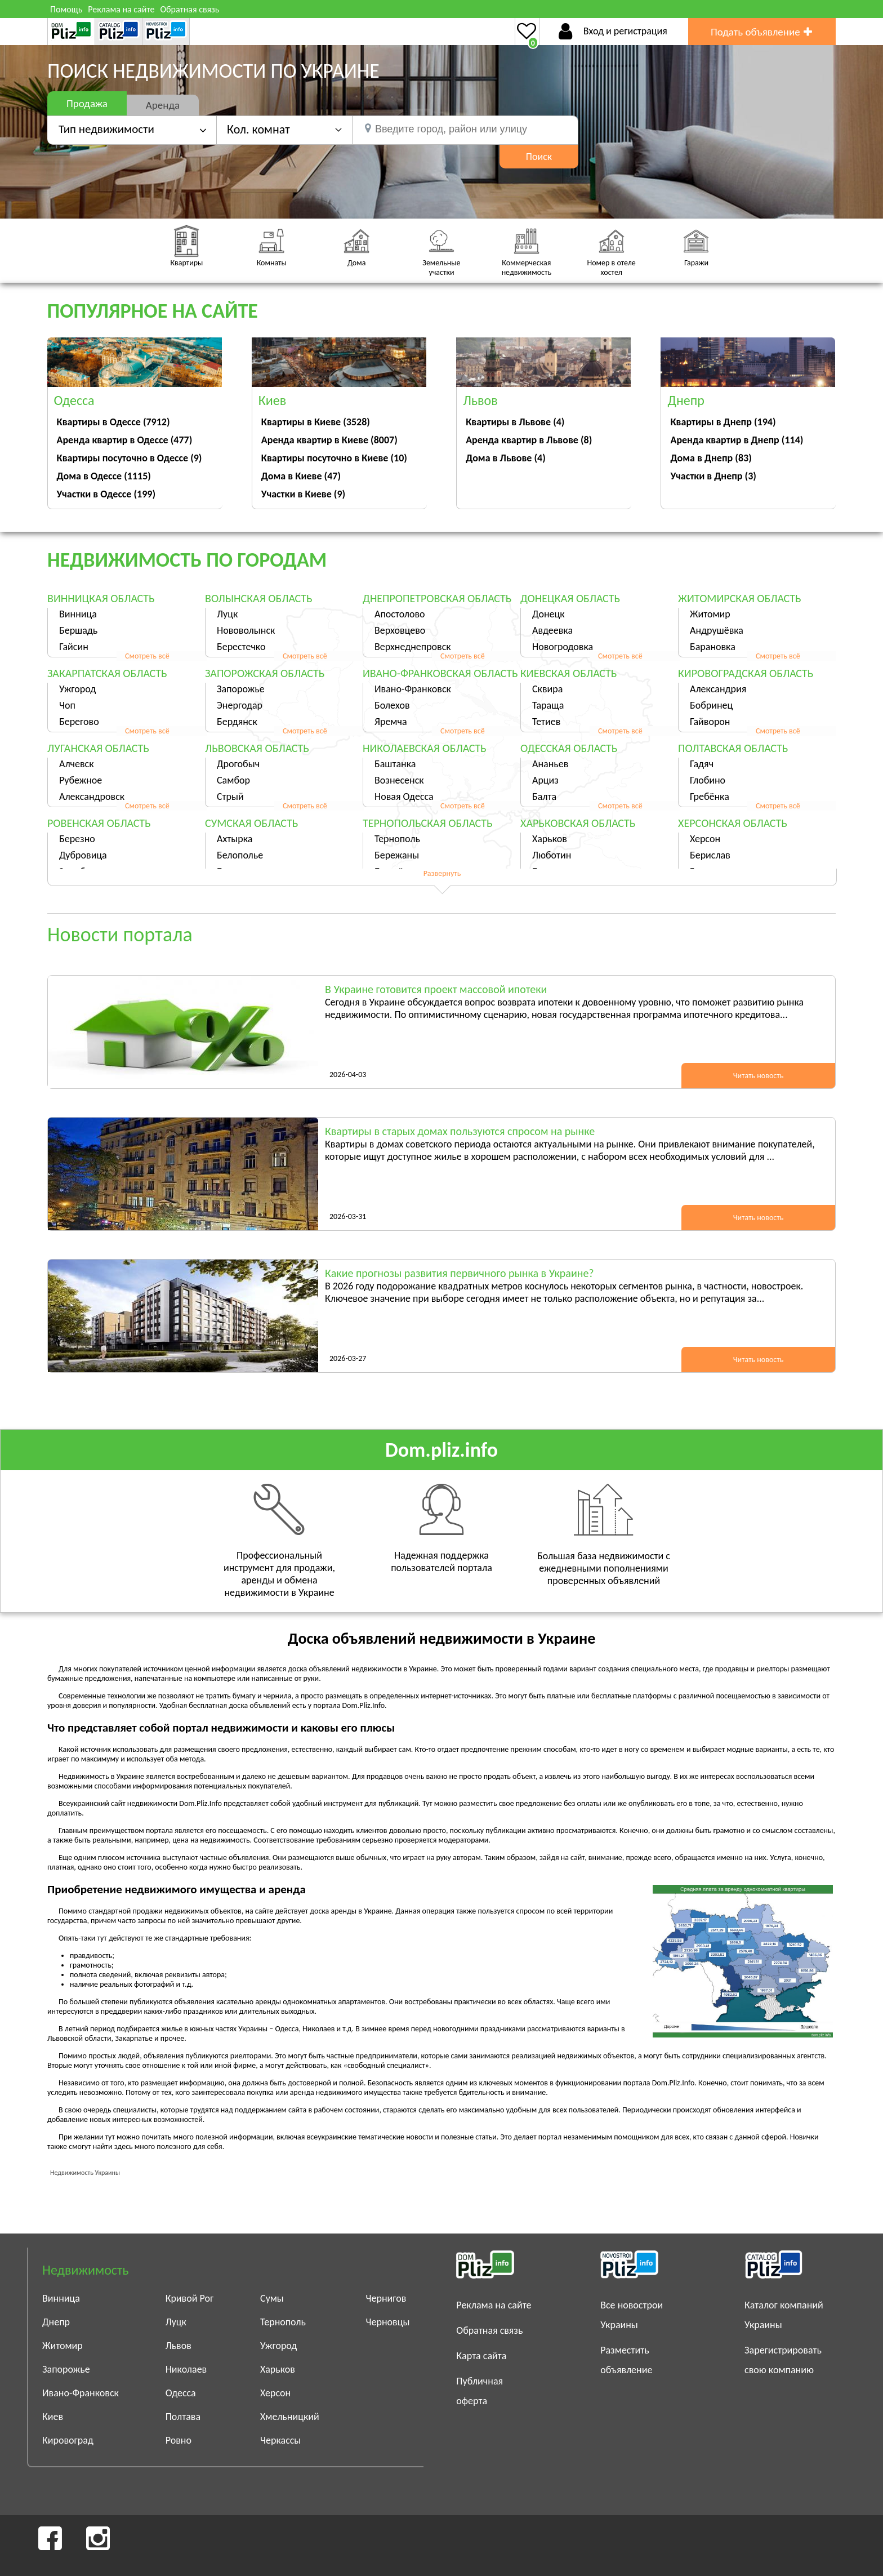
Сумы (272, 2298)
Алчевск (76, 764)
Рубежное (80, 780)
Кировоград (67, 2440)
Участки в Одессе (106, 494)
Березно (77, 839)
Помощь (66, 9)
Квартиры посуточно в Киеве (334, 458)
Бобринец (711, 705)
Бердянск (237, 721)
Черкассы (280, 2440)
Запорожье (241, 689)
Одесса (181, 2393)
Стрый (230, 796)
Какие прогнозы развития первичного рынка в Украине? (459, 1273)
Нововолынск (246, 630)
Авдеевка (552, 630)
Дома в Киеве (301, 476)
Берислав (710, 855)
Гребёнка (709, 796)
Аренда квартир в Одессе (125, 440)
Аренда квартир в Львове (529, 440)
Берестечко (241, 646)
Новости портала (120, 934)
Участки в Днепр (713, 476)
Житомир (710, 614)
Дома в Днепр (710, 458)
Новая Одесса (404, 796)
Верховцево (399, 630)
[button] (284, 129)
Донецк (548, 614)
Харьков (549, 839)
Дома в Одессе (104, 476)
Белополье (240, 855)
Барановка (712, 646)
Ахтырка (234, 839)
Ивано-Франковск (412, 689)
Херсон (705, 839)
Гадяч (701, 764)
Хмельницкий (289, 2416)
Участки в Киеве (303, 494)
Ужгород (77, 689)
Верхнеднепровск (412, 646)
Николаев (186, 2369)
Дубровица (83, 855)
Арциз (545, 780)
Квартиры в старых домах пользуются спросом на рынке (460, 1131)
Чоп (67, 705)
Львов (178, 2345)
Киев (52, 2416)
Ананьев (550, 764)
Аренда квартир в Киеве (329, 440)
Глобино (707, 780)
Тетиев (546, 721)
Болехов (392, 705)
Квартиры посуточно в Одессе (129, 458)
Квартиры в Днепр (722, 422)
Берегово (79, 721)
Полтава (183, 2416)
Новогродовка (562, 646)
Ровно (178, 2440)
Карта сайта (481, 2356)
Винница (78, 614)
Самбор (233, 780)
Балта (544, 796)
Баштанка (395, 764)
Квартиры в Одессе (113, 422)
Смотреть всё (147, 656)
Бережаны (396, 855)
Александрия (718, 689)
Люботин (551, 855)
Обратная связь (189, 9)
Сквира (547, 689)
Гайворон (710, 721)
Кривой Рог (190, 2298)
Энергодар (239, 705)
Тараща (548, 705)
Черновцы (388, 2322)
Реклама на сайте (121, 9)
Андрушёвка (716, 630)
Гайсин (73, 646)
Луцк (227, 614)
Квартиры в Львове (515, 422)
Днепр (56, 2322)
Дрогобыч (238, 764)
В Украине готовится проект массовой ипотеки (436, 989)
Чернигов (386, 2298)
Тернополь (397, 839)
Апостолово (399, 614)
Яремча (390, 721)
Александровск (91, 796)
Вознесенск (399, 780)
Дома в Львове (506, 458)
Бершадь (78, 630)
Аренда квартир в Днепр (736, 440)
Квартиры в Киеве (315, 422)
